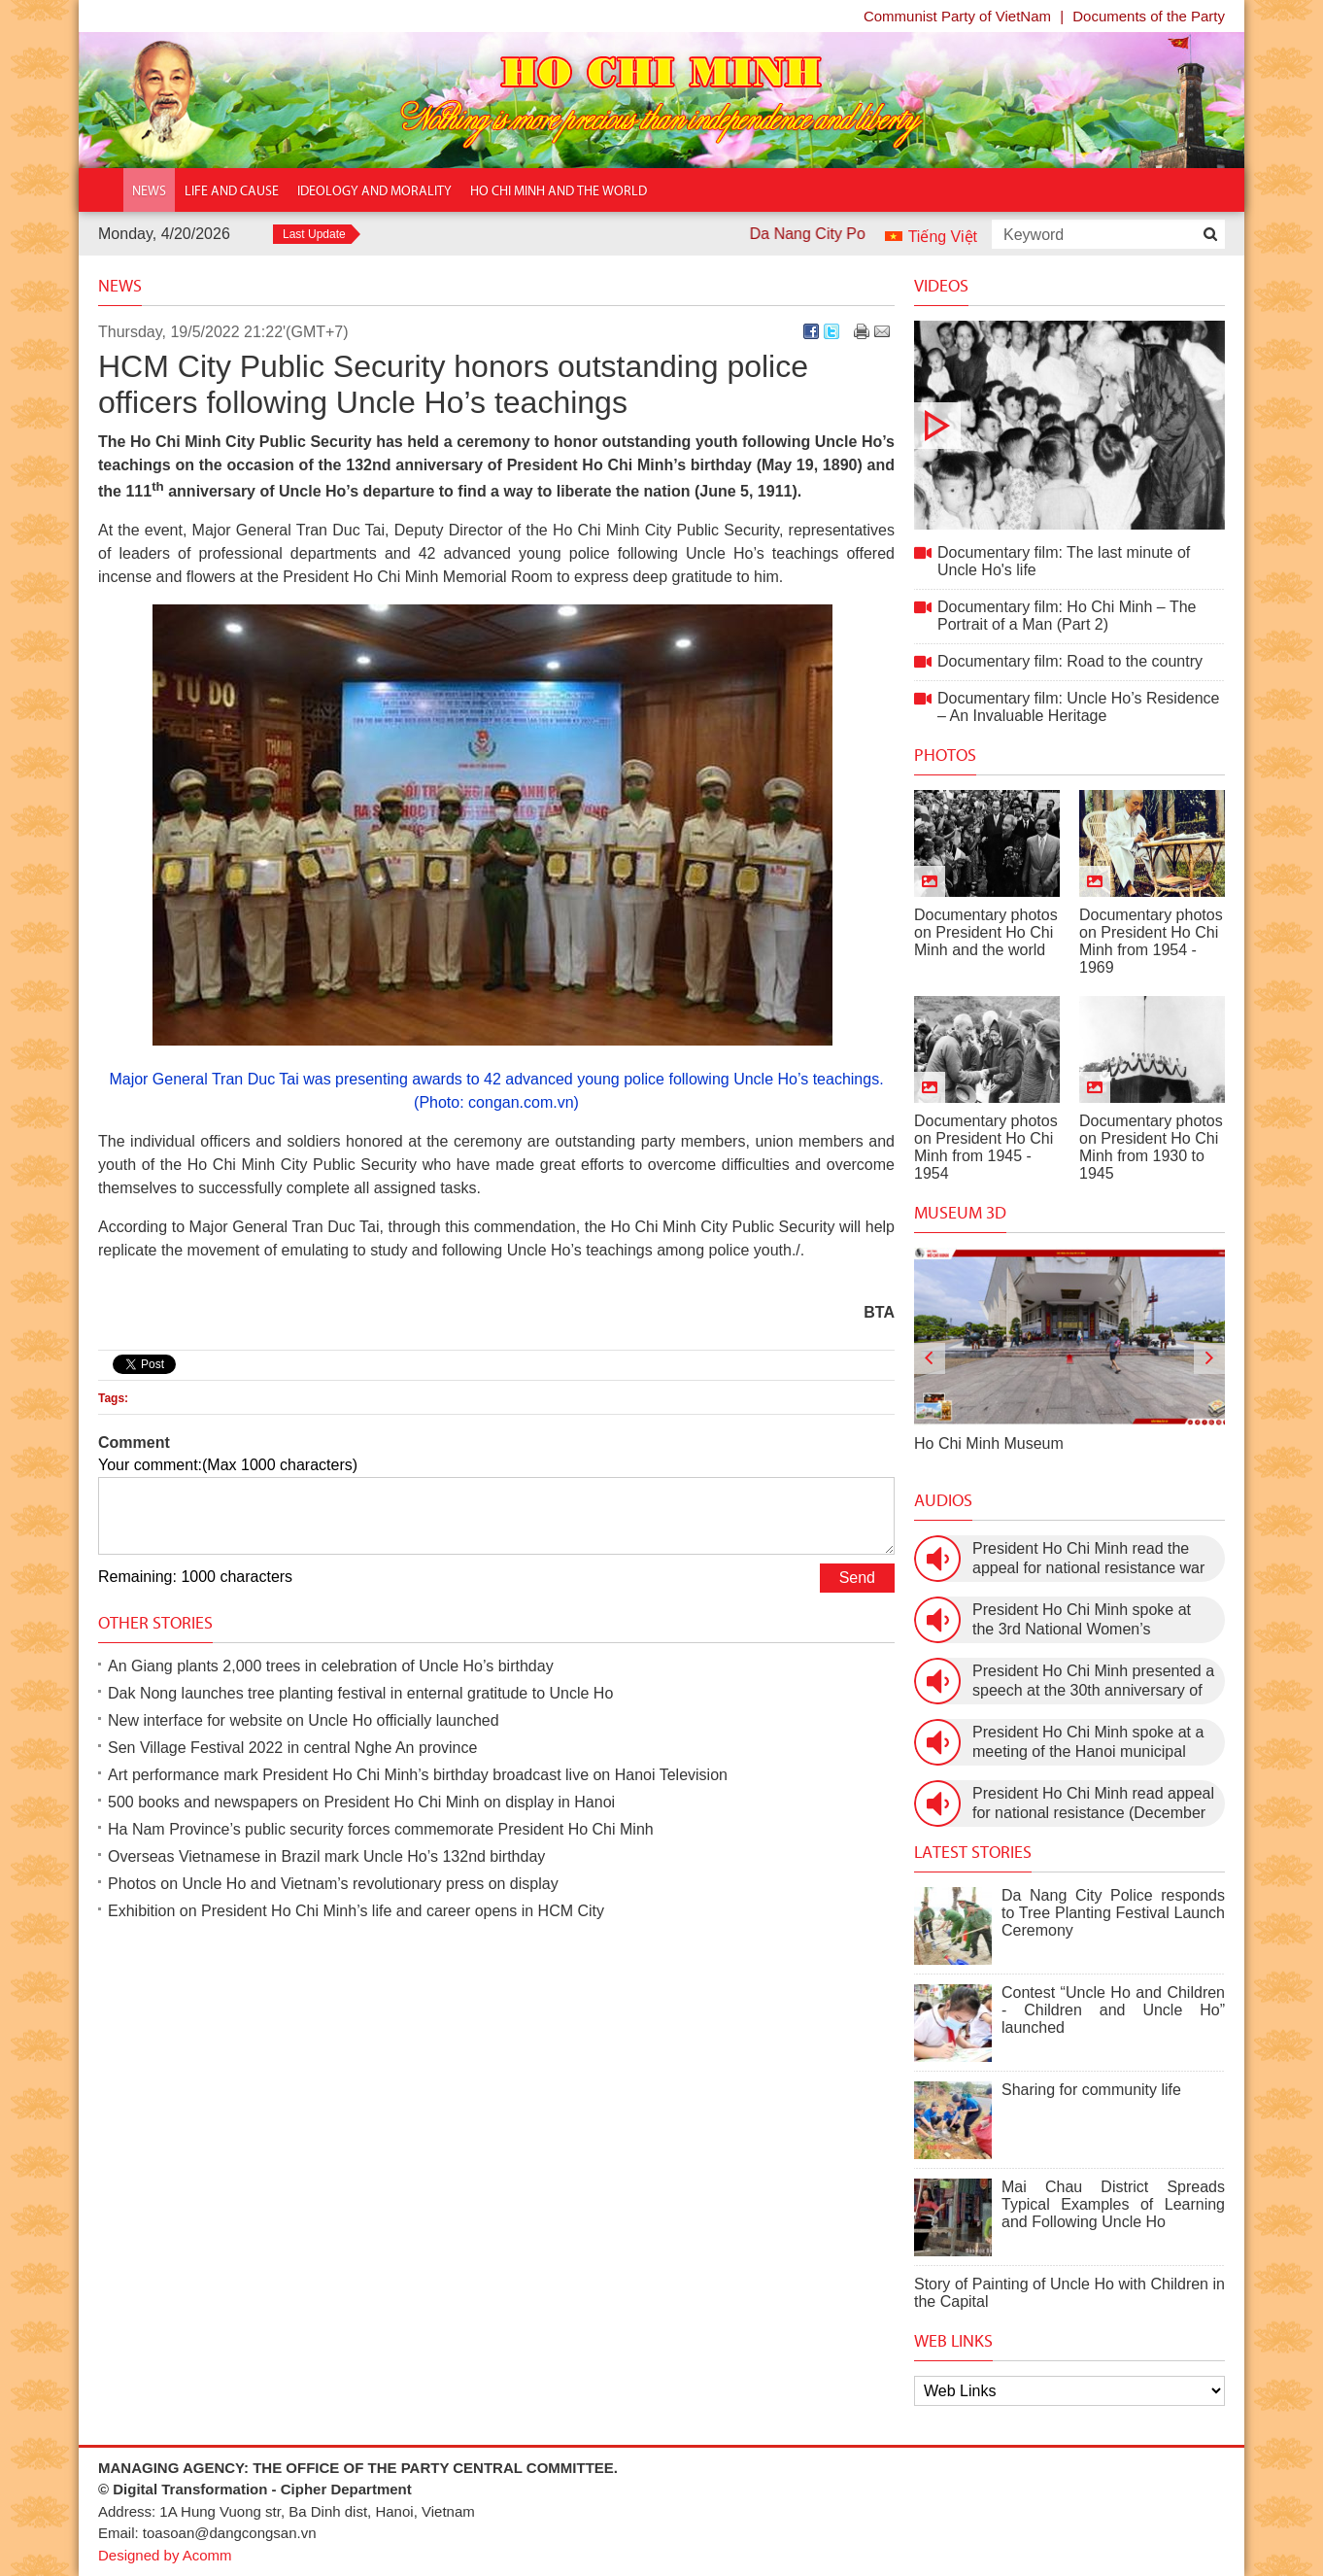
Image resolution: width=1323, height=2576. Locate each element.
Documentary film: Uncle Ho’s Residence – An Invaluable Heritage (1078, 707)
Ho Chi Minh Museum (989, 1443)
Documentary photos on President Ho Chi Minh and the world (986, 932)
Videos (941, 285)
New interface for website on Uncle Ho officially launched (303, 1720)
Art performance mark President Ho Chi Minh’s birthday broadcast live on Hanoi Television (418, 1775)
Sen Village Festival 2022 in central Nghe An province (292, 1747)
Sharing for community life (1091, 2089)
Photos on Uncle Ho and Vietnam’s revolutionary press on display (333, 1883)
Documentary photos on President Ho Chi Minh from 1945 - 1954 (986, 1147)
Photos (945, 755)
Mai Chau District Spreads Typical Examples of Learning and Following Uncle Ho (1113, 2204)
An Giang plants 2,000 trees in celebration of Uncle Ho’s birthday (331, 1666)
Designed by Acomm (165, 2555)
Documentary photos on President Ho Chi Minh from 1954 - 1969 (1151, 941)
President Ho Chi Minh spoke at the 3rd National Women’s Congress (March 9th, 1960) (1081, 1620)
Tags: (113, 1398)
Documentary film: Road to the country (1070, 661)
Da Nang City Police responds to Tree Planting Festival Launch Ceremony (1113, 1913)
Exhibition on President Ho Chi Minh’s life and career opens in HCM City (356, 1911)
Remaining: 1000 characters (195, 1576)
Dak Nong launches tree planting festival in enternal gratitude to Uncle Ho (360, 1693)
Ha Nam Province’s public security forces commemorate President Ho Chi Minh (381, 1829)
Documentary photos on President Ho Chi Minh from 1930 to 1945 (1151, 1147)
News (120, 285)
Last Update (314, 234)
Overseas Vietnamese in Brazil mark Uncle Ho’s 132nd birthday (326, 1856)
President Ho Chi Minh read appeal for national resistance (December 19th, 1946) (1093, 1804)
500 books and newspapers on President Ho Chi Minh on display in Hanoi (361, 1802)
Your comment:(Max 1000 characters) (227, 1465)
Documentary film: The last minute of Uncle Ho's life (1069, 425)
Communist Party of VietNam (957, 16)
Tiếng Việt (942, 236)
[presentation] (929, 1358)
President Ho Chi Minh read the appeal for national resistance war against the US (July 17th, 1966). (1088, 1559)
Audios (943, 1500)
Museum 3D (960, 1212)
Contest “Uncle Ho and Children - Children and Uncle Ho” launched (1113, 2010)
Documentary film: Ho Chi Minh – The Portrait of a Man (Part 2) (1066, 616)
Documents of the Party (1148, 16)
